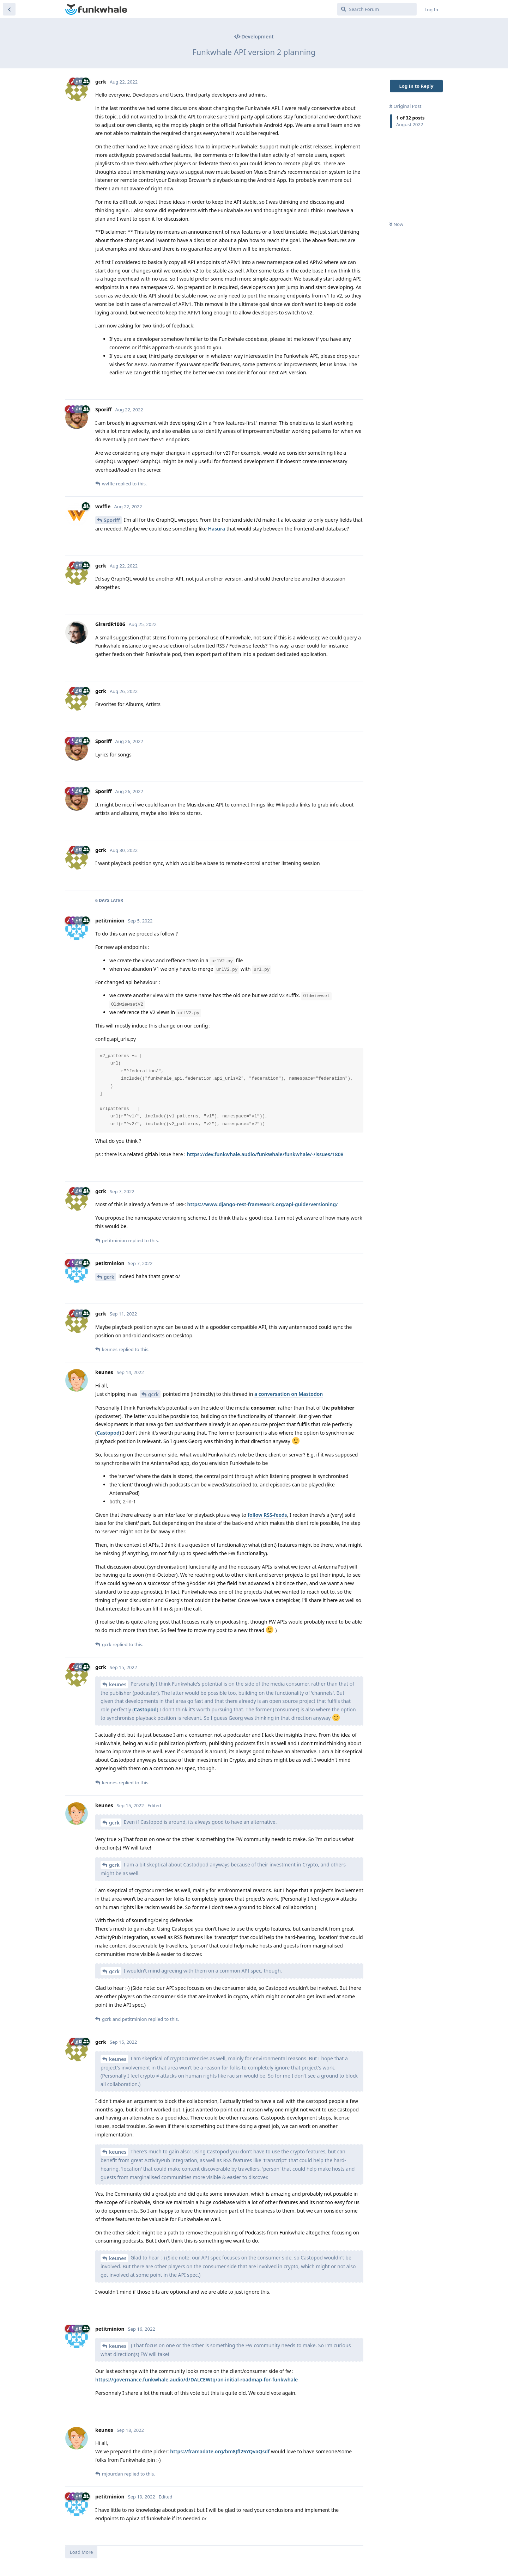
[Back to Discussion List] (9, 9)
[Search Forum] (377, 9)
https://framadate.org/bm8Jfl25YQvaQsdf (220, 2451)
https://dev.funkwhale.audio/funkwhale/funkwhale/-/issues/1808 (265, 1154)
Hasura (216, 528)
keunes (117, 1684)
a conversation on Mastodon (288, 1394)
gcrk (109, 1277)
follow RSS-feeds (267, 1514)
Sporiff (112, 520)
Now (396, 224)
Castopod (108, 1432)
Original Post (405, 106)
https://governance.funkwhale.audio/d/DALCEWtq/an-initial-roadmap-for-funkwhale (196, 2379)
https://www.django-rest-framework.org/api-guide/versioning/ (262, 1204)
